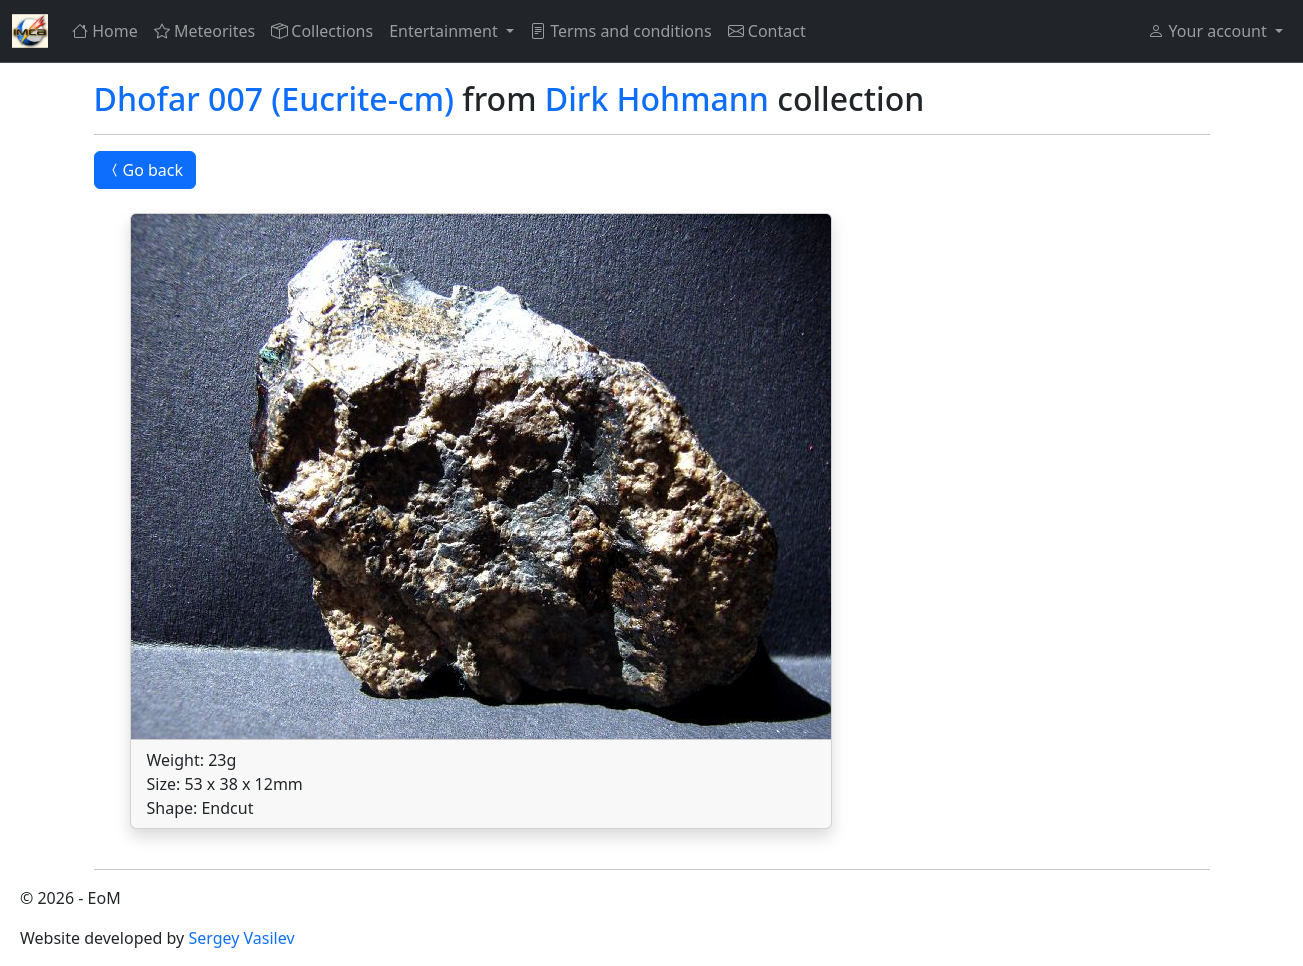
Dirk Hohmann (657, 98)
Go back (145, 170)
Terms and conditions (621, 31)
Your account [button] (1209, 31)
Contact (767, 31)
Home (105, 31)
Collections (322, 31)
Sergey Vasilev (241, 938)
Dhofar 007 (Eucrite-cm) (274, 98)
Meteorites (204, 31)
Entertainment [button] (445, 31)
